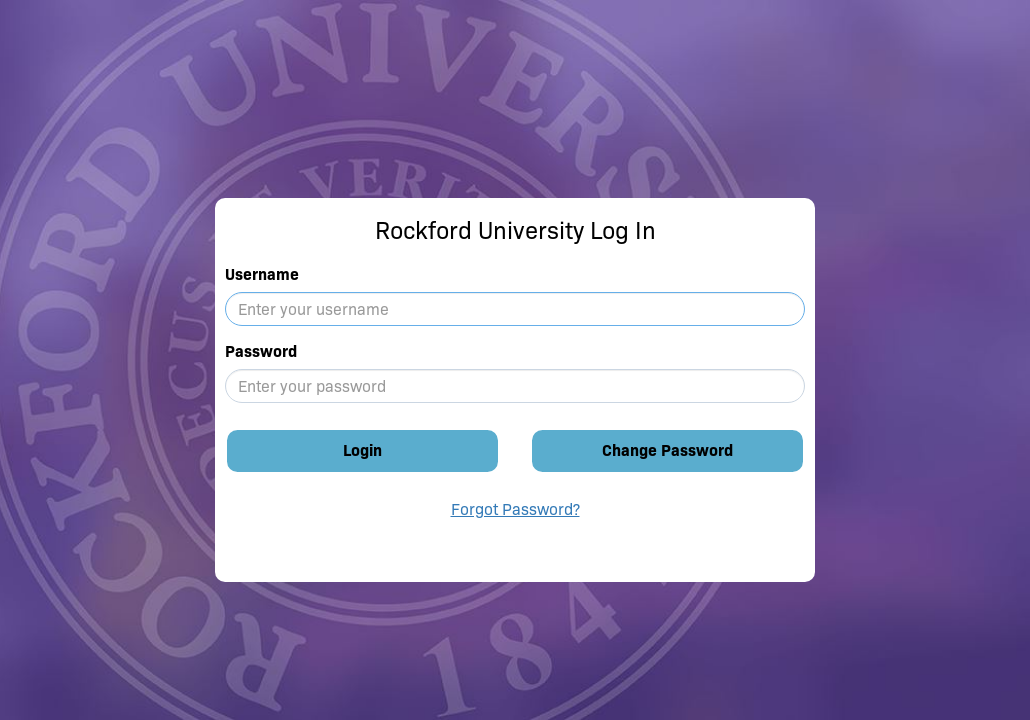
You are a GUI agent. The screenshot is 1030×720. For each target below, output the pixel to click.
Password (261, 351)
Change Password (667, 450)
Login (362, 450)
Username (262, 274)
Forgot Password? (515, 509)
